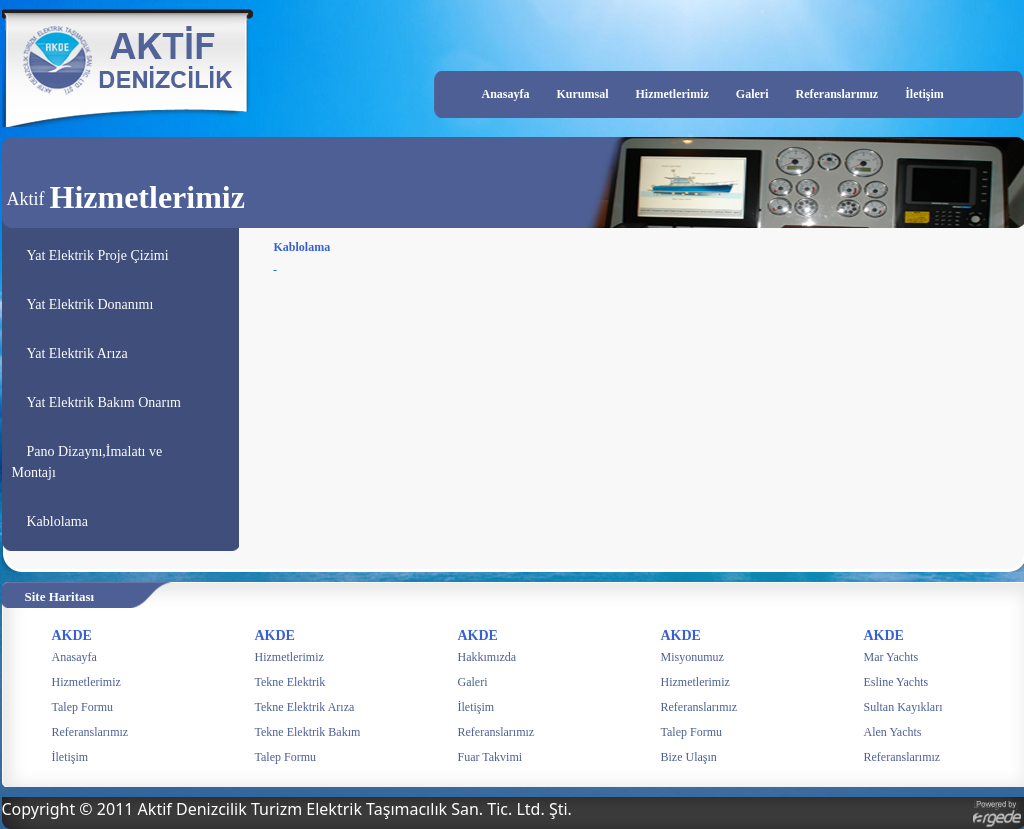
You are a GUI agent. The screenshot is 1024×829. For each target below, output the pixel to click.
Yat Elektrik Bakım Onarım (104, 402)
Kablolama (57, 521)
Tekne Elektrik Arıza (305, 707)
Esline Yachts (896, 682)
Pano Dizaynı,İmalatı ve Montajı (87, 462)
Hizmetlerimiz (672, 94)
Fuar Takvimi (490, 757)
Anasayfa (506, 94)
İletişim (924, 94)
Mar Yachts (891, 657)
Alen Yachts (893, 732)
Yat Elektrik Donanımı (90, 304)
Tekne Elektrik (290, 682)
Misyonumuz (692, 657)
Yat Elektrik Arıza (77, 353)
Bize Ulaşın (689, 757)
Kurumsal (583, 94)
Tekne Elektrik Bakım (308, 732)
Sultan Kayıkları (903, 707)
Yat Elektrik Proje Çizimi (98, 255)
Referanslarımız (836, 94)
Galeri (752, 94)
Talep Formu (82, 707)
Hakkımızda (487, 657)
